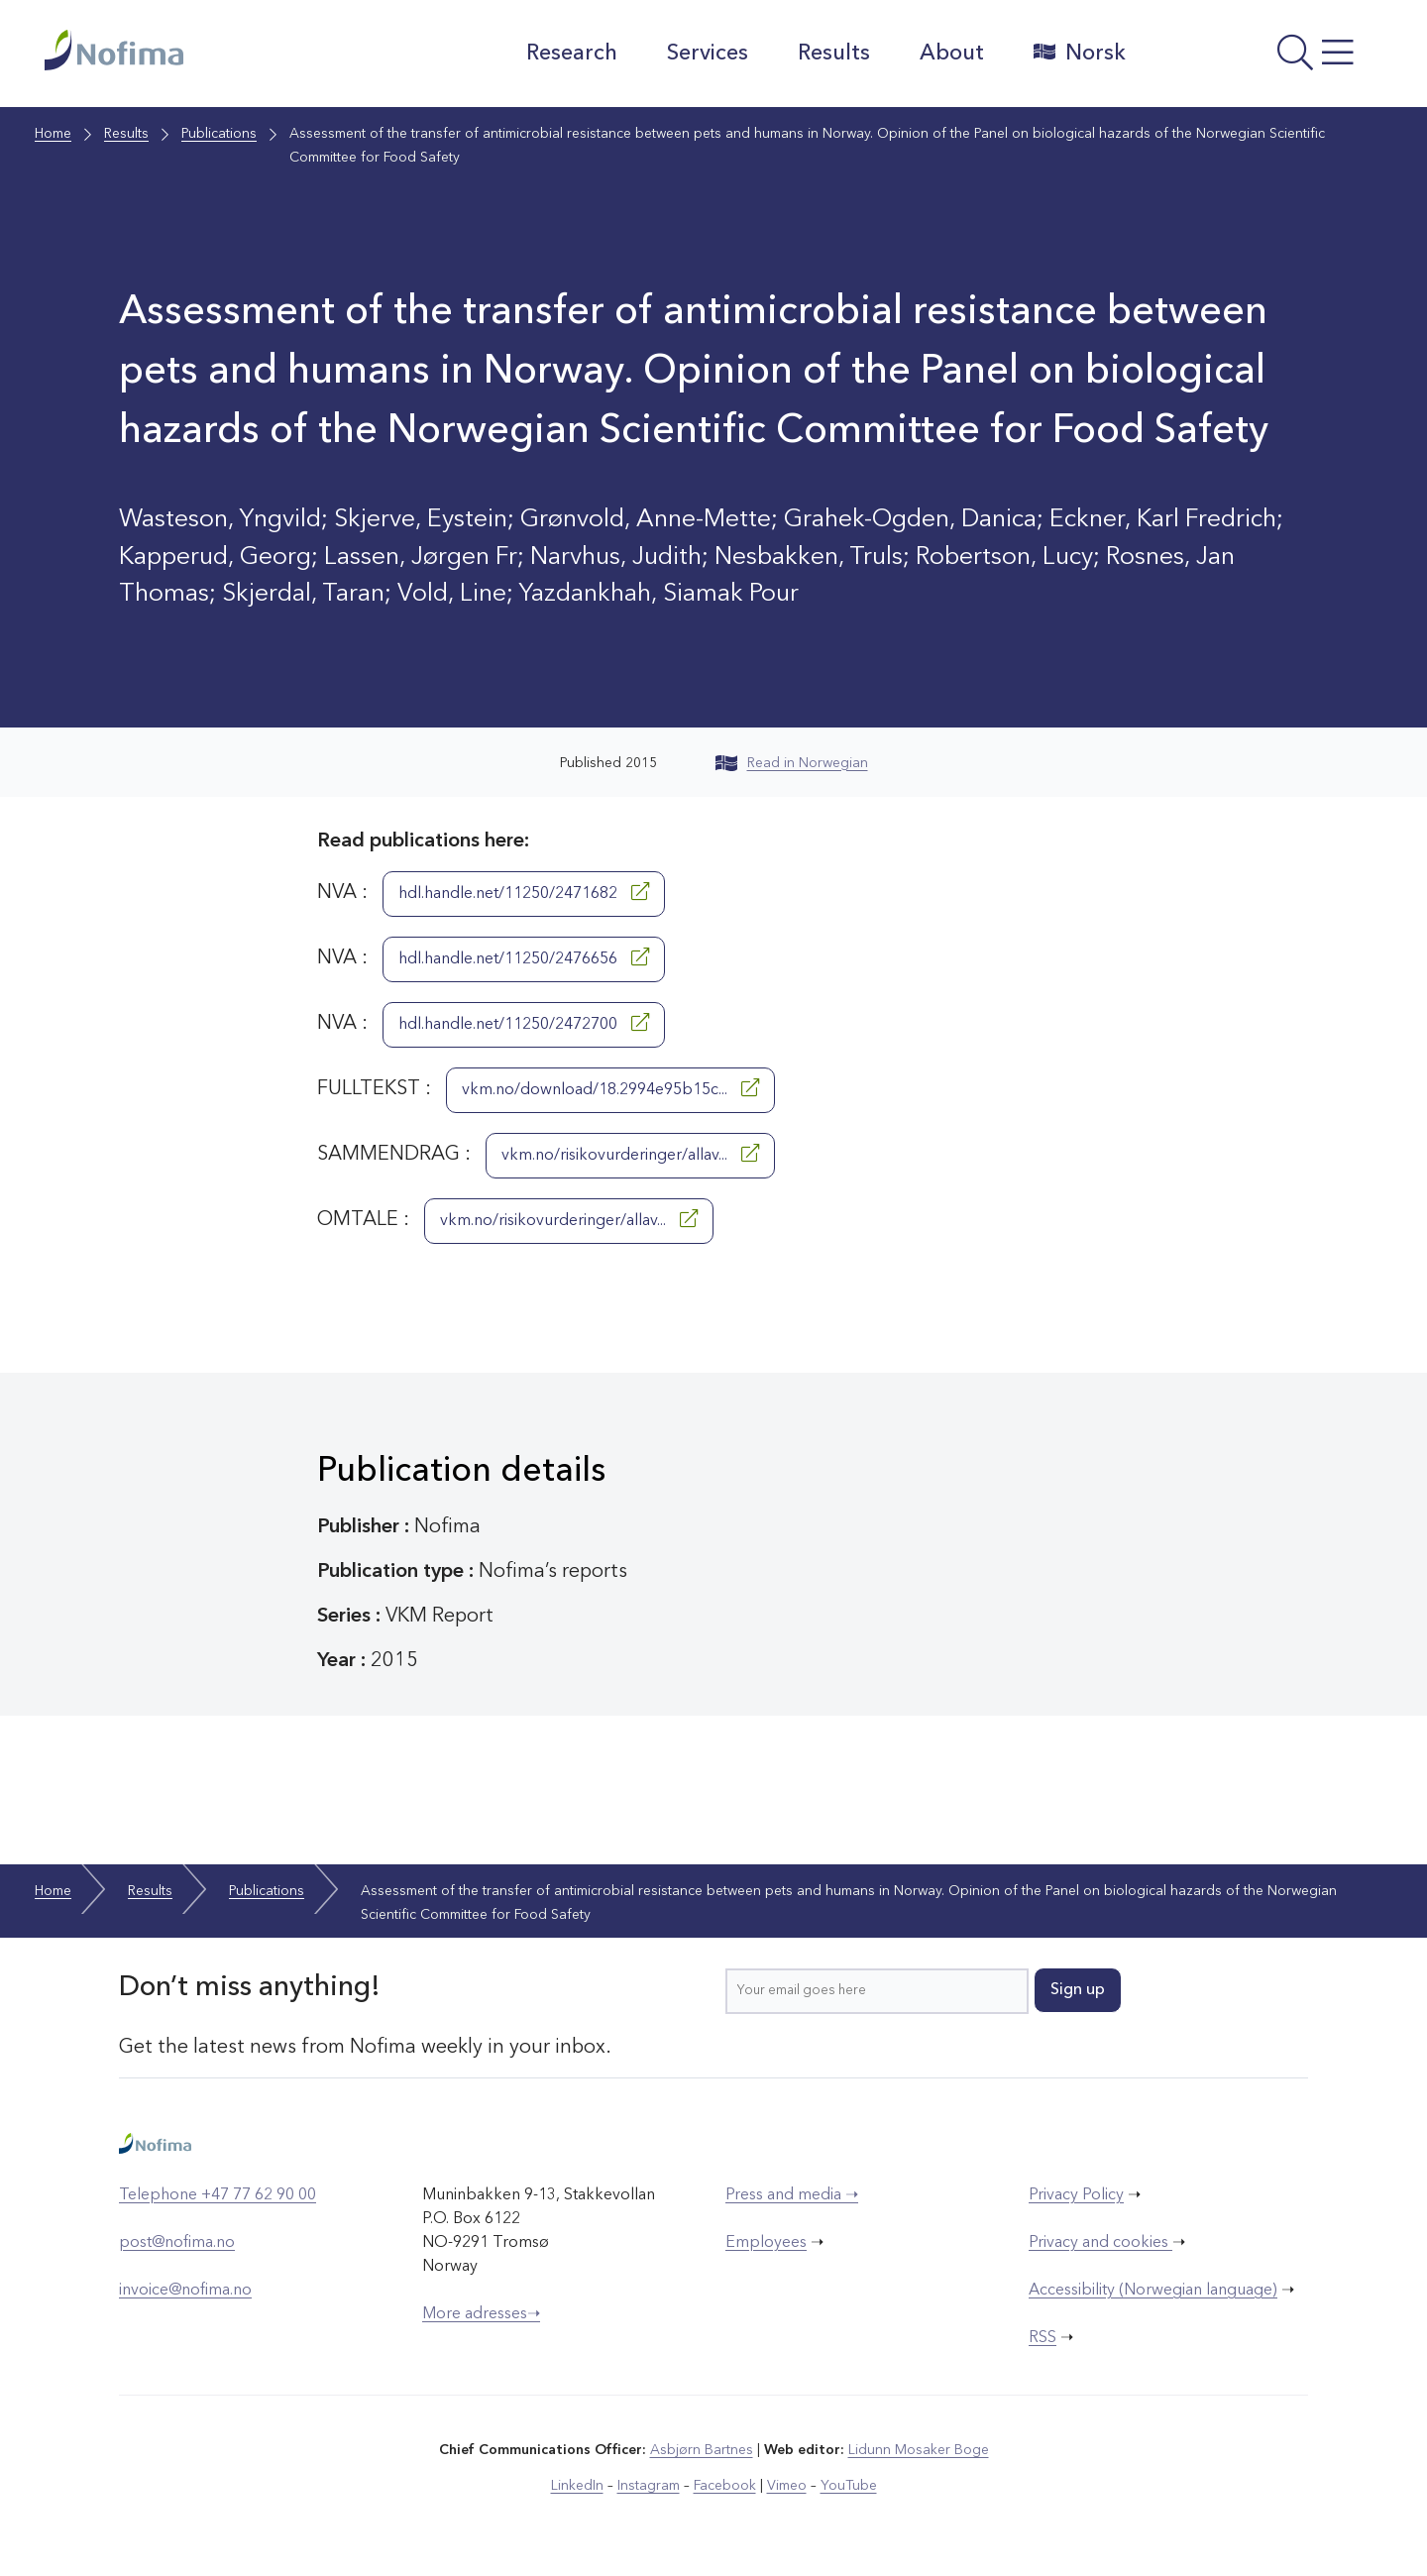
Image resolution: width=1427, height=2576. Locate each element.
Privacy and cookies (1100, 2243)
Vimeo (787, 2486)
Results (834, 53)
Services (707, 53)
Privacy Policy (1076, 2195)
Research (571, 53)
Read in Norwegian (791, 763)
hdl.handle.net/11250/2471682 (523, 892)
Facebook (725, 2486)
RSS (1042, 2338)
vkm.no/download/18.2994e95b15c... (610, 1088)
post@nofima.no (177, 2243)
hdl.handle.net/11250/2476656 (523, 957)
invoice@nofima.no (185, 2290)
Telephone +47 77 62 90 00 (217, 2195)
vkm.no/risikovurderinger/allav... (630, 1154)
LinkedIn (577, 2486)
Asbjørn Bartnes (701, 2450)
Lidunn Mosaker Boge (918, 2450)
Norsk (1080, 52)
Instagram (648, 2486)
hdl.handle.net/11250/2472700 (523, 1023)
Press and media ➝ (791, 2195)
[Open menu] (1264, 58)
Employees (766, 2243)
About (952, 53)
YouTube (849, 2486)
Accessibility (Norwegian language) (1153, 2290)
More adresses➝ (481, 2314)
